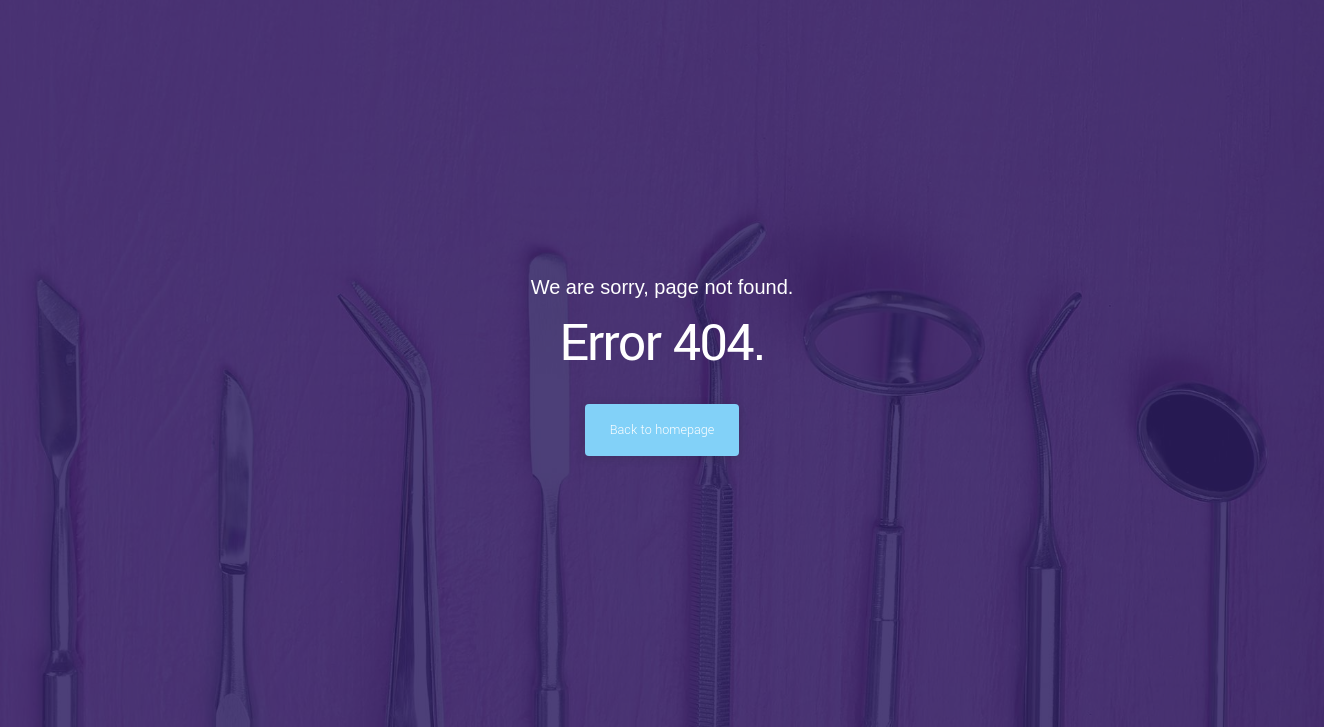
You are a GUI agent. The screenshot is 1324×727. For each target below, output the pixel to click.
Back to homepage (662, 430)
